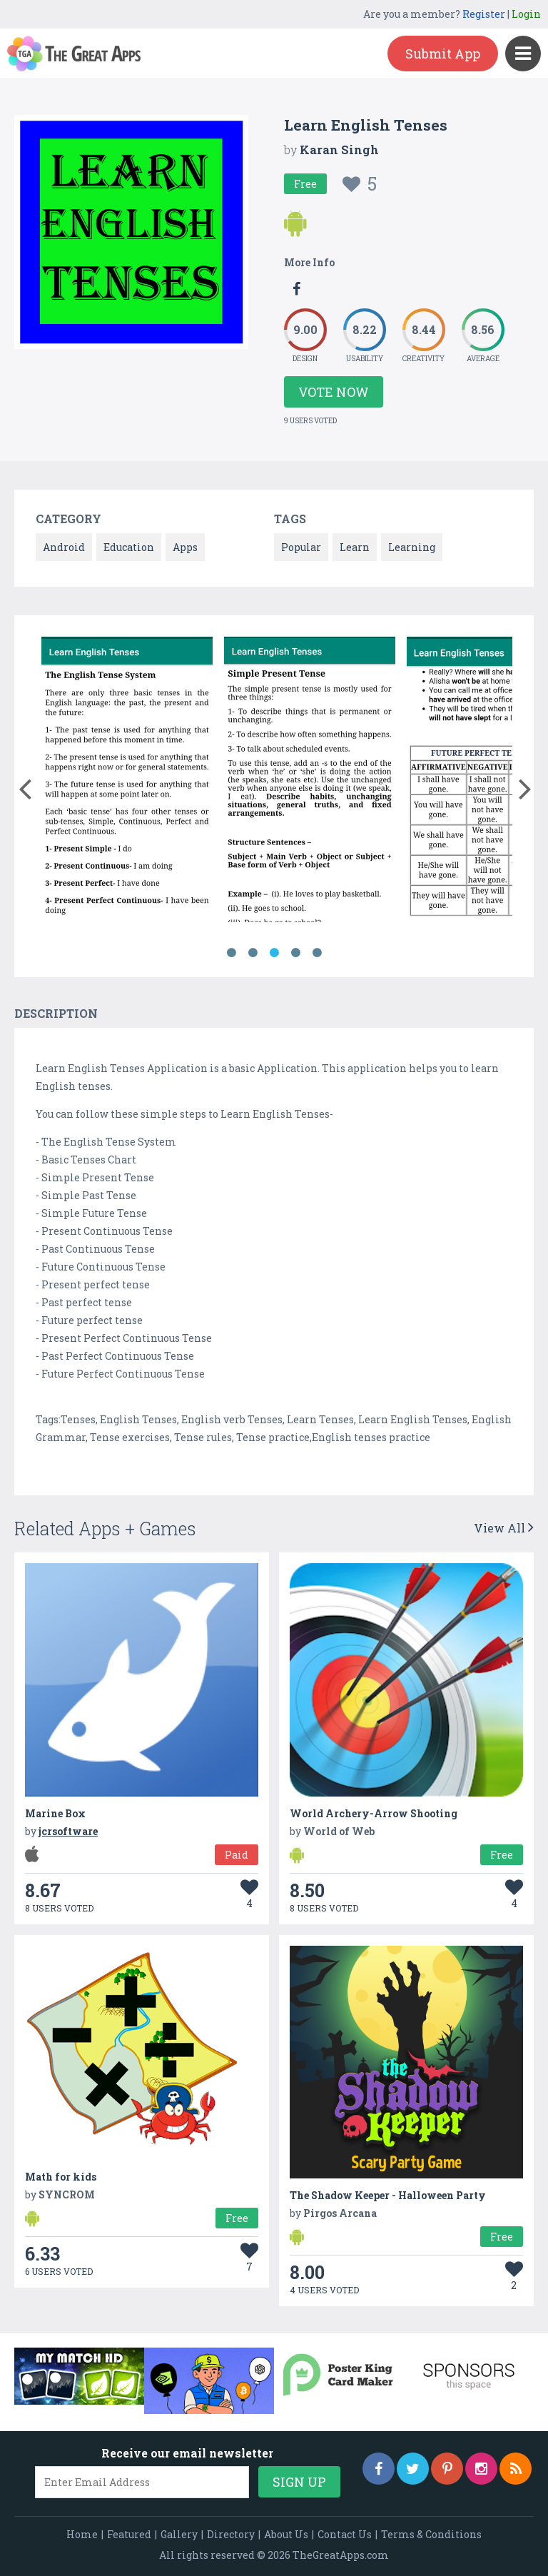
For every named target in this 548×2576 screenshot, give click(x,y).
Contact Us (345, 2534)
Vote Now (333, 391)
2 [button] (252, 953)
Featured (129, 2534)
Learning (411, 547)
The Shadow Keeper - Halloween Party (388, 2195)
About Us (286, 2534)
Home (82, 2534)
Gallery (179, 2534)
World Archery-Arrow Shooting (373, 1813)
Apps (185, 547)
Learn (355, 547)
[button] (25, 786)
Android (64, 547)
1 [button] (231, 953)
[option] (127, 782)
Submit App (442, 53)
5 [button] (317, 953)
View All (504, 1527)
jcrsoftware (68, 1831)
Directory (231, 2534)
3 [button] (274, 953)
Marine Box (55, 1813)
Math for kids (60, 2176)
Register (483, 14)
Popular (301, 547)
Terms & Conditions (431, 2534)
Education (128, 547)
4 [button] (295, 953)
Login (526, 14)
